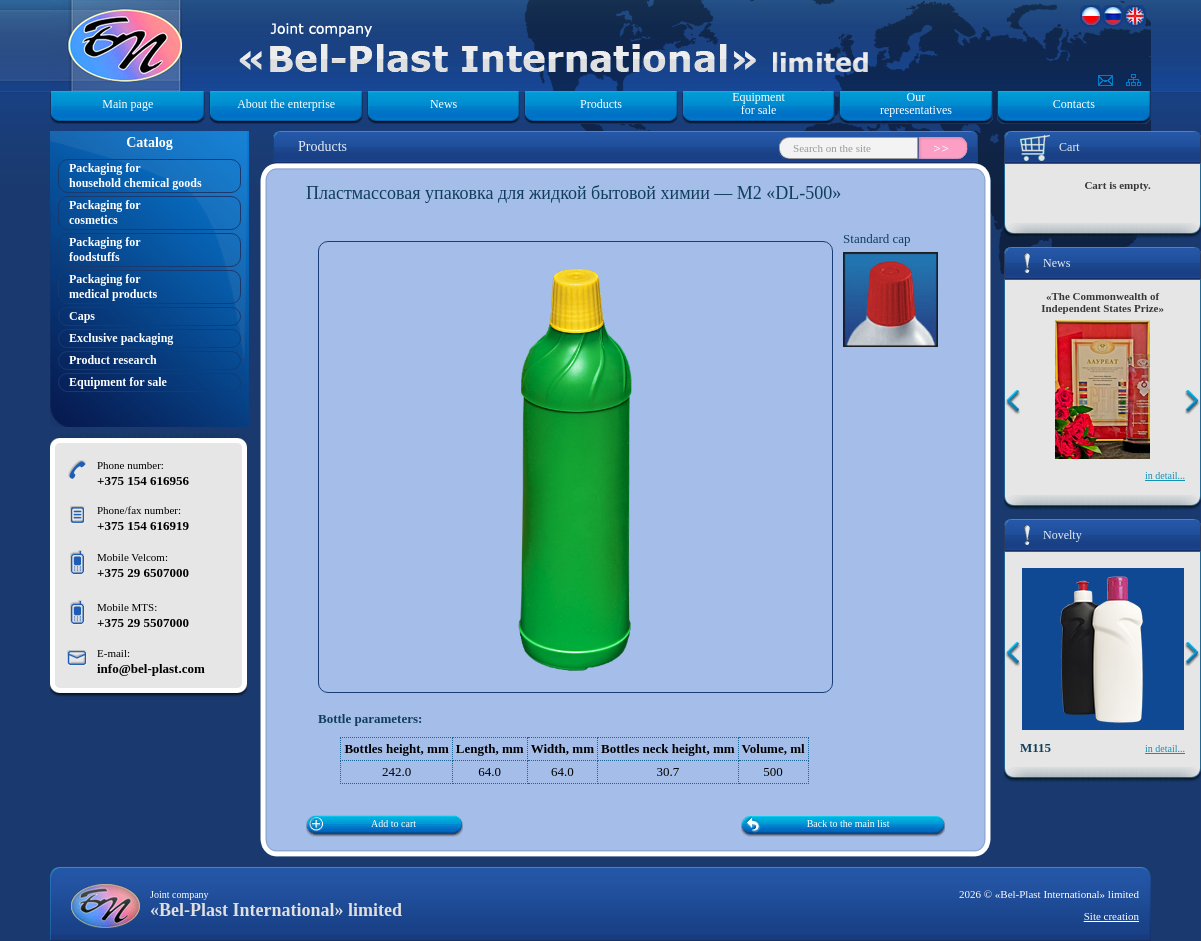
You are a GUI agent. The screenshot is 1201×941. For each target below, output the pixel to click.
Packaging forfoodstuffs (105, 249)
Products (601, 104)
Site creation (1111, 916)
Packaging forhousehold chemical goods (135, 175)
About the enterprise (286, 104)
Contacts (1074, 104)
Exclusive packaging (121, 338)
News (443, 104)
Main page (127, 104)
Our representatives (916, 104)
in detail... (1165, 475)
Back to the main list (848, 823)
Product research (113, 360)
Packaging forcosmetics (105, 212)
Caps (82, 316)
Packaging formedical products (113, 286)
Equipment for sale (758, 104)
